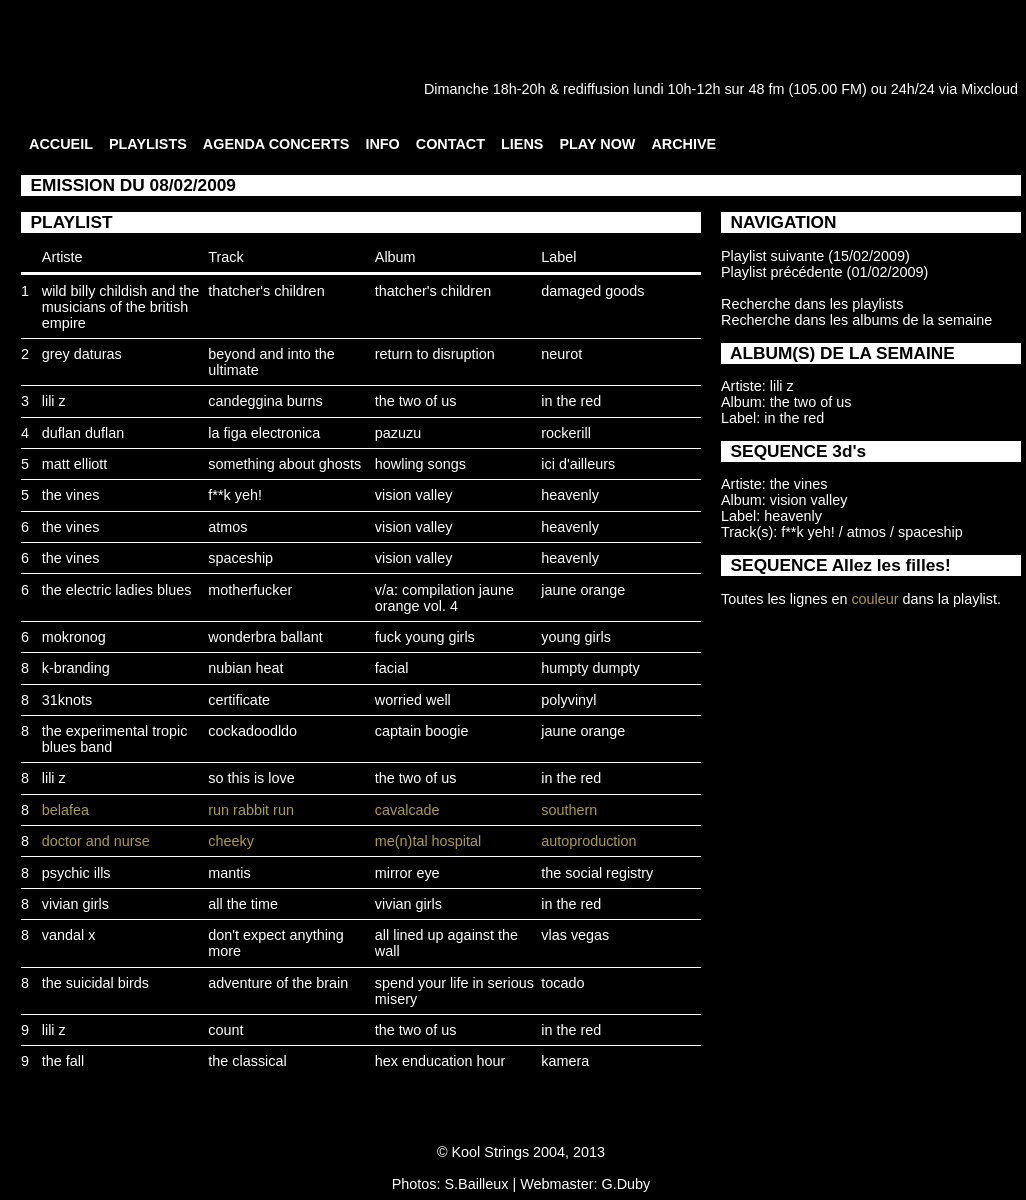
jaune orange (583, 590)
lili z (54, 401)
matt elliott (75, 464)
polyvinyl (568, 700)
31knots (67, 700)
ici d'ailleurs (578, 464)
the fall (63, 1061)
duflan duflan (83, 433)
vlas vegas (575, 935)
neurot (561, 354)
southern (569, 810)
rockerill (566, 433)
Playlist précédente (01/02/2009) (824, 272)
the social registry (597, 873)
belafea (65, 810)
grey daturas (82, 354)
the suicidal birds (95, 983)
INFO (382, 144)
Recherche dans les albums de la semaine (856, 320)
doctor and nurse (96, 841)
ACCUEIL (61, 144)
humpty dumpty (590, 668)
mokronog (74, 637)
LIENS (522, 144)
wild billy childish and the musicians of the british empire (121, 307)
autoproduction (588, 841)
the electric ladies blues (117, 590)
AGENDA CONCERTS (276, 144)
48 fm (766, 89)
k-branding (76, 668)
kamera (565, 1061)
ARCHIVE (683, 144)
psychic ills (76, 873)
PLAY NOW (597, 144)
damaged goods (592, 291)
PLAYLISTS (148, 144)
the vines (71, 495)
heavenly (570, 495)
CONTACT (450, 144)
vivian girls (75, 904)
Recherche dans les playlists (812, 304)
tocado (562, 983)
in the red (571, 401)
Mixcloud (989, 89)
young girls (576, 637)
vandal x (69, 935)
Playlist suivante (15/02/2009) (815, 256)
